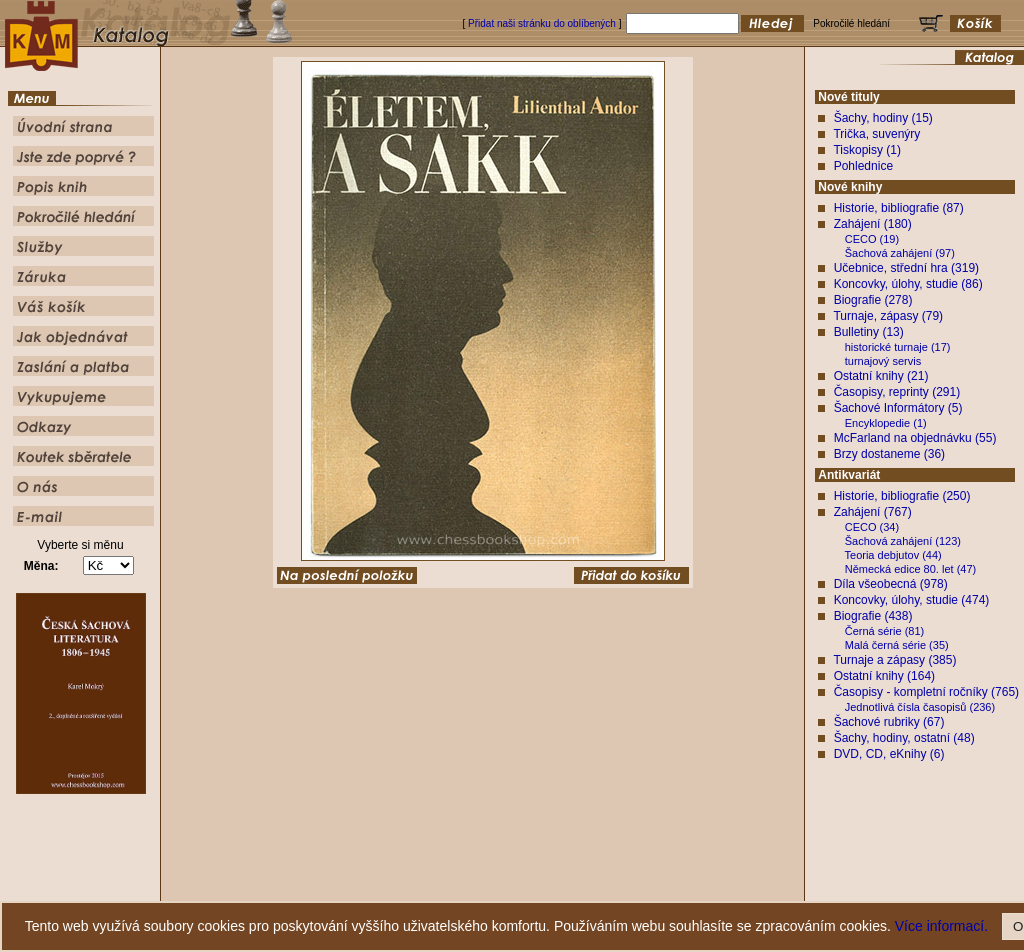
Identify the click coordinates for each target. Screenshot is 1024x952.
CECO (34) (872, 527)
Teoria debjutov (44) (893, 555)
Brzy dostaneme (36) (889, 454)
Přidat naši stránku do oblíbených (542, 23)
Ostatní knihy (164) (884, 676)
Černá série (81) (884, 631)
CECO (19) (872, 239)
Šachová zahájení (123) (903, 541)
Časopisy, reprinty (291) (897, 392)
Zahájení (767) (873, 512)
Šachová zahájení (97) (900, 253)
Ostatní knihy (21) (881, 376)
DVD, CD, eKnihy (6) (889, 754)
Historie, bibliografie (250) (902, 496)
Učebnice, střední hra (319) (906, 268)
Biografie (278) (873, 300)
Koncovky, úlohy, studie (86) (908, 284)
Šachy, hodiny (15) (883, 118)
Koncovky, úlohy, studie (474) (912, 600)
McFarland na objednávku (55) (915, 438)
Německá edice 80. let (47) (910, 569)
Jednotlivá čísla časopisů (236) (920, 707)
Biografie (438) (873, 616)
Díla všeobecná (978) (891, 584)
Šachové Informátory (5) (898, 408)
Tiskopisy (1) (867, 150)
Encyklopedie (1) (886, 423)
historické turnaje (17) (898, 347)
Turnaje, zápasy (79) (888, 316)
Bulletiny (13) (869, 332)
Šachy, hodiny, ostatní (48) (904, 738)
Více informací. (941, 926)
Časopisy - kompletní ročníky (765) (926, 692)
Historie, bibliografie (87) (899, 208)
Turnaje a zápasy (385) (894, 660)
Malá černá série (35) (897, 645)
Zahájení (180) (873, 224)
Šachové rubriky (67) (889, 722)
